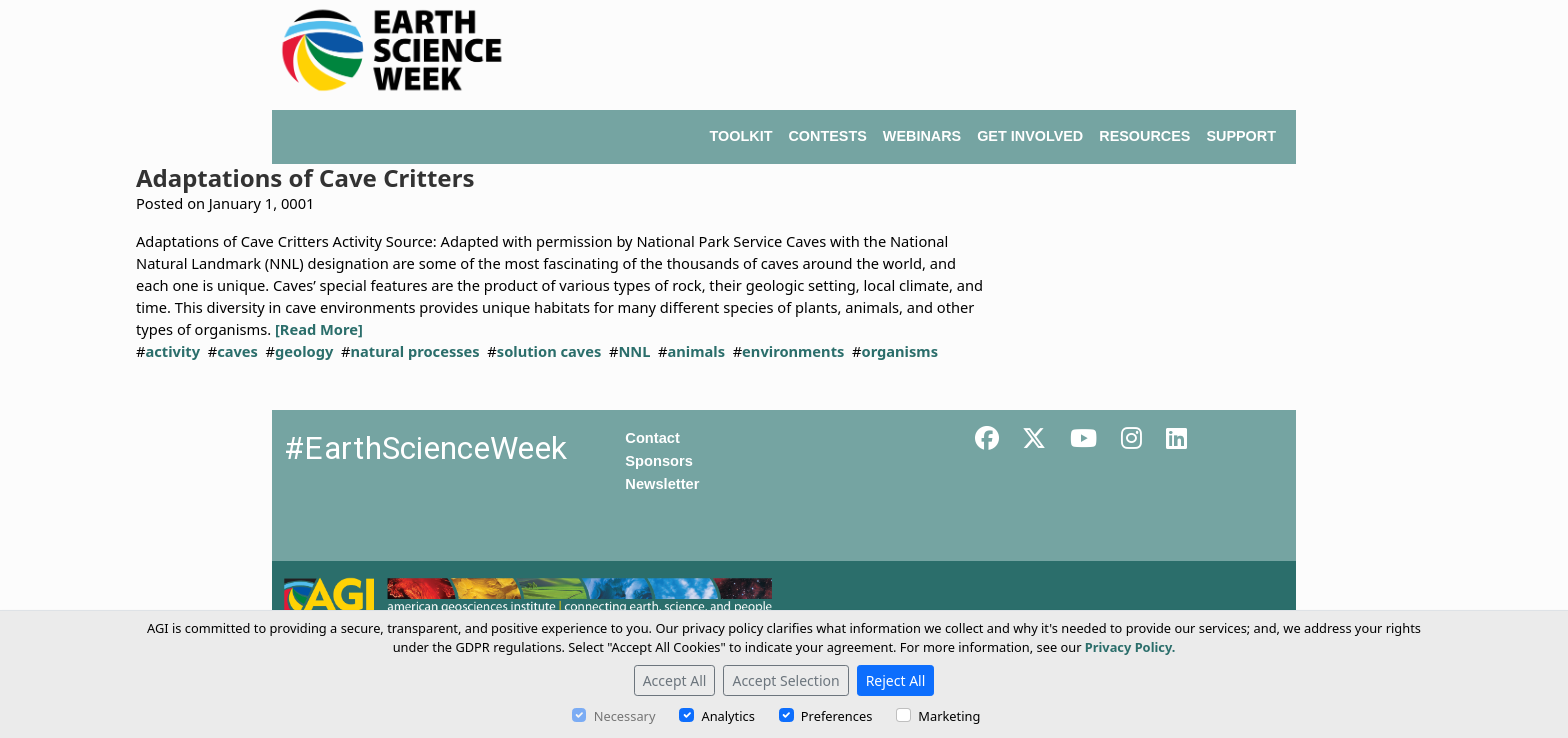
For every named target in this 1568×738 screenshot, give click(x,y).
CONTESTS (827, 136)
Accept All (675, 680)
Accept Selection (785, 680)
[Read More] (319, 329)
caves (237, 351)
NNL (634, 351)
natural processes (415, 351)
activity (172, 351)
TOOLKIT (741, 136)
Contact (652, 438)
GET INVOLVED (1030, 136)
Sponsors (659, 461)
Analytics (727, 716)
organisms (899, 351)
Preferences (836, 716)
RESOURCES (1144, 136)
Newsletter (662, 484)
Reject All (896, 680)
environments (793, 351)
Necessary (625, 716)
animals (696, 351)
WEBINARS (922, 136)
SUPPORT (1241, 136)
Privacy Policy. (1130, 647)
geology (304, 351)
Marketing (949, 716)
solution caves (549, 351)
